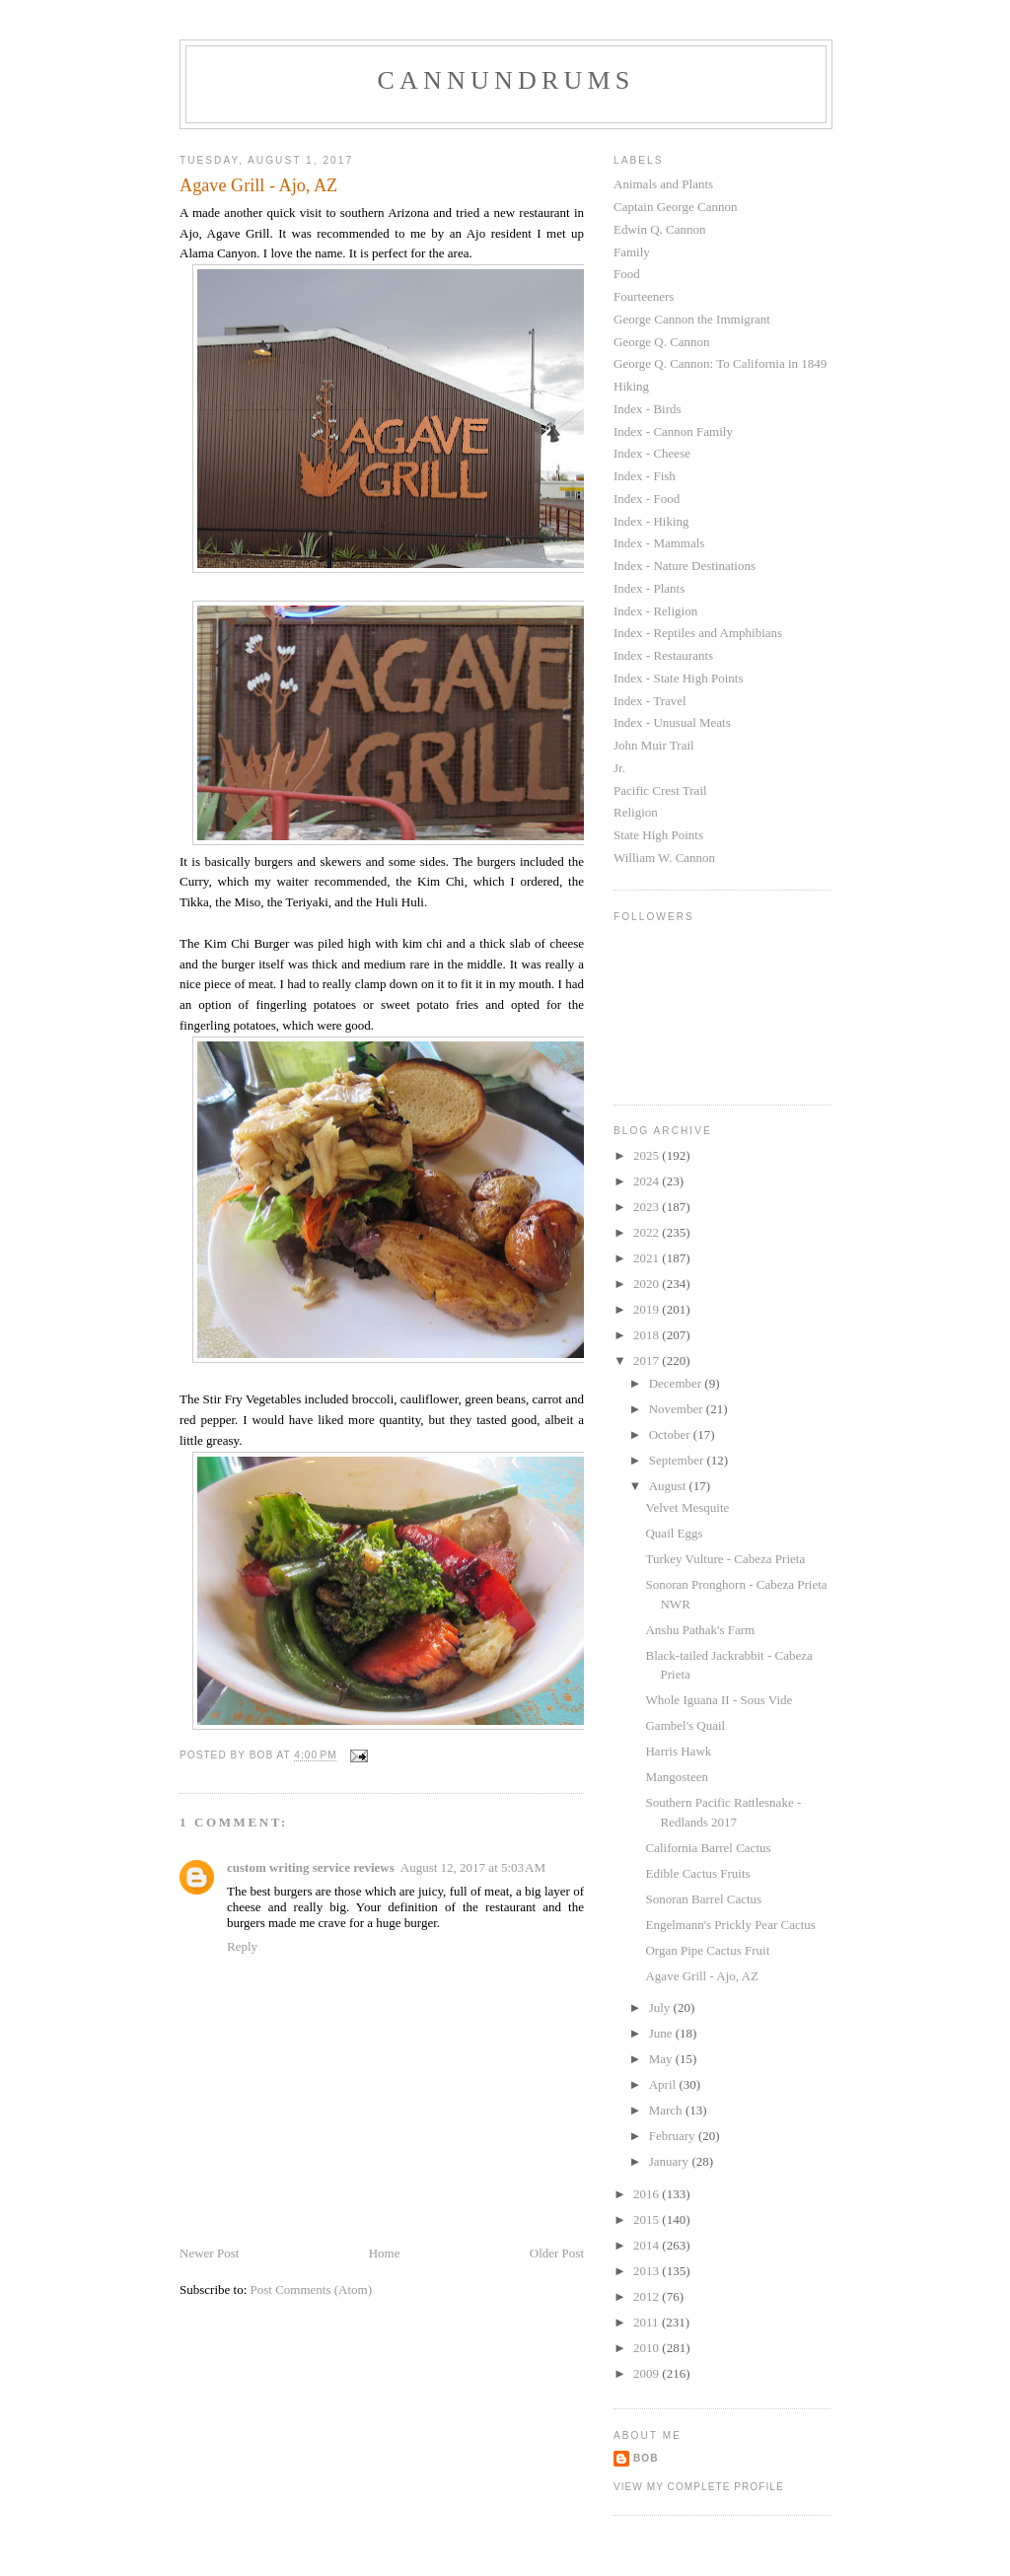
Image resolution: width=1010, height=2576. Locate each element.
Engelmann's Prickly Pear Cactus (730, 1924)
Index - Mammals (658, 543)
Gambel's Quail (685, 1725)
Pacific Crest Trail (660, 790)
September (678, 1460)
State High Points (658, 834)
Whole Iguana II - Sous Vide (718, 1699)
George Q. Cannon (661, 341)
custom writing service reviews (311, 1867)
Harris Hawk (678, 1751)
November (677, 1408)
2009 (647, 2373)
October (671, 1434)
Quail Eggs (673, 1533)
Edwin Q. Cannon (659, 229)
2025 (647, 1155)
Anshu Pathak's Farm (700, 1629)
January (670, 2161)
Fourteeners (643, 296)
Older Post (557, 2253)
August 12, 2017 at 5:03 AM (472, 1867)
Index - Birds (647, 408)
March (667, 2110)
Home (384, 2253)
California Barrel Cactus (707, 1847)
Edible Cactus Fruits (697, 1873)
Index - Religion (655, 611)
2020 (647, 1283)
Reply (242, 1946)
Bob (646, 2458)
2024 (647, 1181)
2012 (647, 2296)
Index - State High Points (678, 678)
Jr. (619, 767)
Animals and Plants (663, 184)
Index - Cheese (651, 453)
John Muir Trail (653, 745)
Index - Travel (649, 700)
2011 (647, 2322)
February (673, 2135)
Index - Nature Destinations (684, 565)
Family (631, 252)
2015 (647, 2219)
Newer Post (209, 2253)
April (664, 2084)
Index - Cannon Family (673, 431)
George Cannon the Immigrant (691, 319)
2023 (647, 1206)
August (669, 1485)
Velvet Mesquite (687, 1507)
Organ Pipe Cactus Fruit (707, 1950)
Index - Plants (649, 588)
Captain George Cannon (675, 206)
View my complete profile (698, 2486)
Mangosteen (676, 1776)
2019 (647, 1309)
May (662, 2058)
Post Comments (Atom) (312, 2289)
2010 (647, 2347)
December (677, 1383)
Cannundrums (506, 80)
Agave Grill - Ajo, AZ (701, 1975)
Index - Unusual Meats (672, 722)
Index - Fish (644, 475)
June (662, 2033)
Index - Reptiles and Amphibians (697, 632)
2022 (647, 1232)
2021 (647, 1258)
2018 (647, 1334)
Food (626, 273)
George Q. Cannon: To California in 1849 (720, 363)
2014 (647, 2245)
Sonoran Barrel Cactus (703, 1899)
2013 (647, 2270)
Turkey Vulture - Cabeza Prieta (725, 1558)
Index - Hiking (651, 521)
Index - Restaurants (663, 655)
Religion (635, 812)
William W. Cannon (664, 857)
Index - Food (646, 498)
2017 (647, 1360)
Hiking (631, 386)
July (661, 2007)
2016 (647, 2193)
